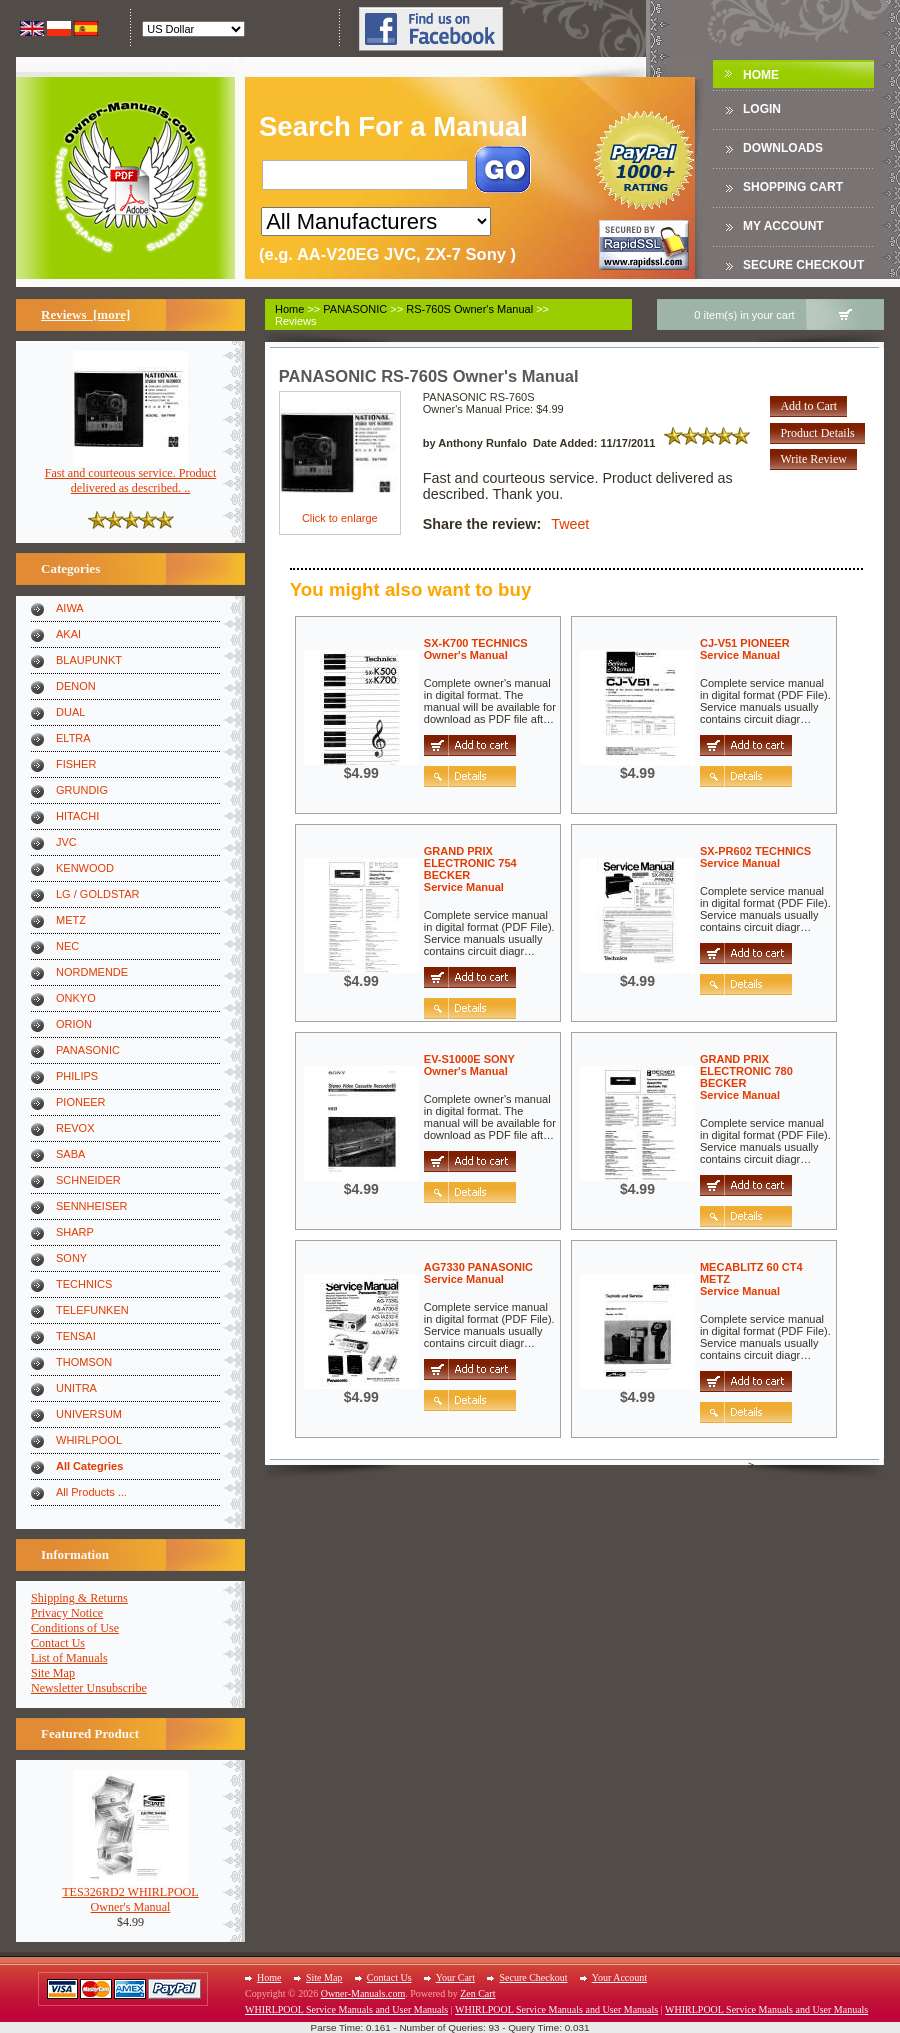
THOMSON (84, 1362)
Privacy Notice (67, 1613)
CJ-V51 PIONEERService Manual (745, 649)
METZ (71, 920)
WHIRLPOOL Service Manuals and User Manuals (346, 2009)
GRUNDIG (82, 790)
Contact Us (58, 1643)
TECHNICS (84, 1284)
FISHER (76, 764)
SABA (70, 1154)
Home (761, 75)
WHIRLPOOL (89, 1440)
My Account (783, 226)
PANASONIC (88, 1050)
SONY (71, 1258)
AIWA (70, 608)
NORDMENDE (92, 972)
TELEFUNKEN (92, 1310)
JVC (66, 842)
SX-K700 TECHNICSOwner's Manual (476, 649)
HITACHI (77, 816)
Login (762, 109)
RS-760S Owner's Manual (469, 309)
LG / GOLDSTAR (98, 894)
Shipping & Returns (79, 1598)
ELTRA (73, 738)
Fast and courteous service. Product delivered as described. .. (131, 475)
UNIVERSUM (89, 1414)
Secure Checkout (803, 265)
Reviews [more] (85, 314)
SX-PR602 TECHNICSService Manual (755, 857)
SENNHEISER (92, 1206)
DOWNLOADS (783, 148)
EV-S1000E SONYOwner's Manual (469, 1065)
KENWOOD (85, 868)
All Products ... (91, 1492)
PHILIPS (77, 1076)
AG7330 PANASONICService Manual (478, 1273)
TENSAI (76, 1336)
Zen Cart (477, 1993)
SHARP (75, 1232)
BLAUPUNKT (89, 660)
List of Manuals (69, 1658)
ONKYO (76, 998)
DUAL (70, 712)
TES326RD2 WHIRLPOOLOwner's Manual (130, 1894)
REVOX (75, 1128)
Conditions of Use (75, 1628)
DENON (76, 686)
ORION (74, 1024)
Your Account (619, 1977)
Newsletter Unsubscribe (89, 1688)
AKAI (68, 634)
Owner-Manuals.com (363, 1993)
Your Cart (455, 1977)
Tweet (570, 524)
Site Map (53, 1673)
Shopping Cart (793, 187)
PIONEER (81, 1102)
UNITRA (76, 1388)
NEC (67, 946)
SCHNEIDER (88, 1180)
